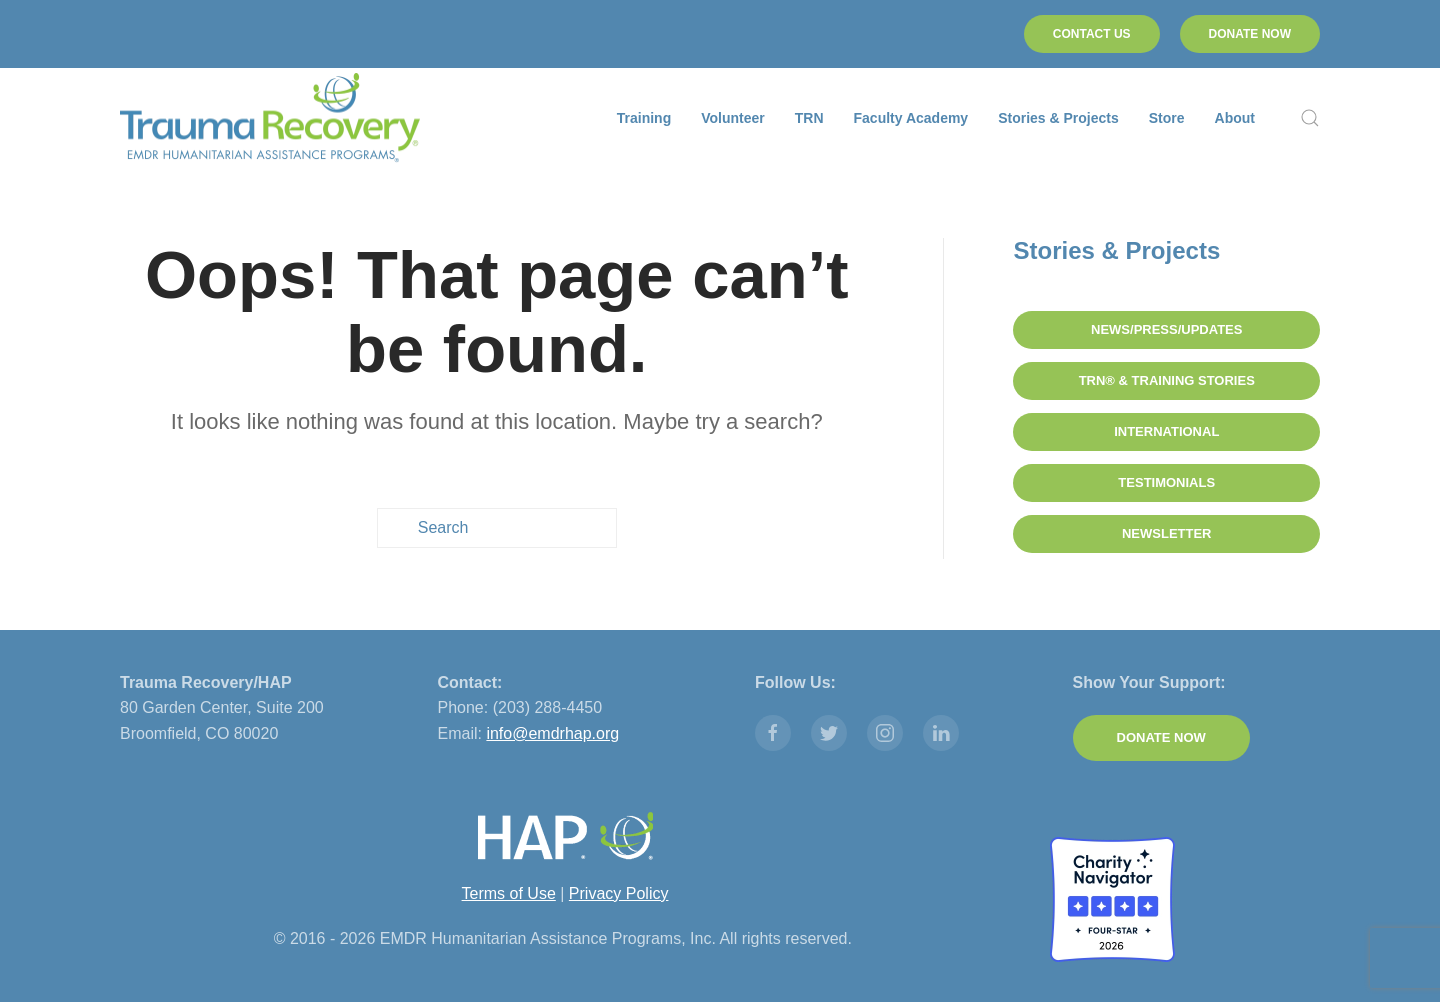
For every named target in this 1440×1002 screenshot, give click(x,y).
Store (1167, 118)
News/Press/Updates (1166, 329)
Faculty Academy (911, 118)
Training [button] (644, 118)
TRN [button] (809, 118)
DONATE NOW (1250, 34)
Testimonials (1166, 482)
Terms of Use (509, 892)
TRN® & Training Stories (1167, 380)
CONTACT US (1092, 34)
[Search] (497, 528)
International (1166, 431)
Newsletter (1167, 533)
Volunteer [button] (733, 118)
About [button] (1235, 118)
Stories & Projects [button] (1058, 118)
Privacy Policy (619, 892)
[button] (1310, 118)
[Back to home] (270, 118)
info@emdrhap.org (552, 733)
